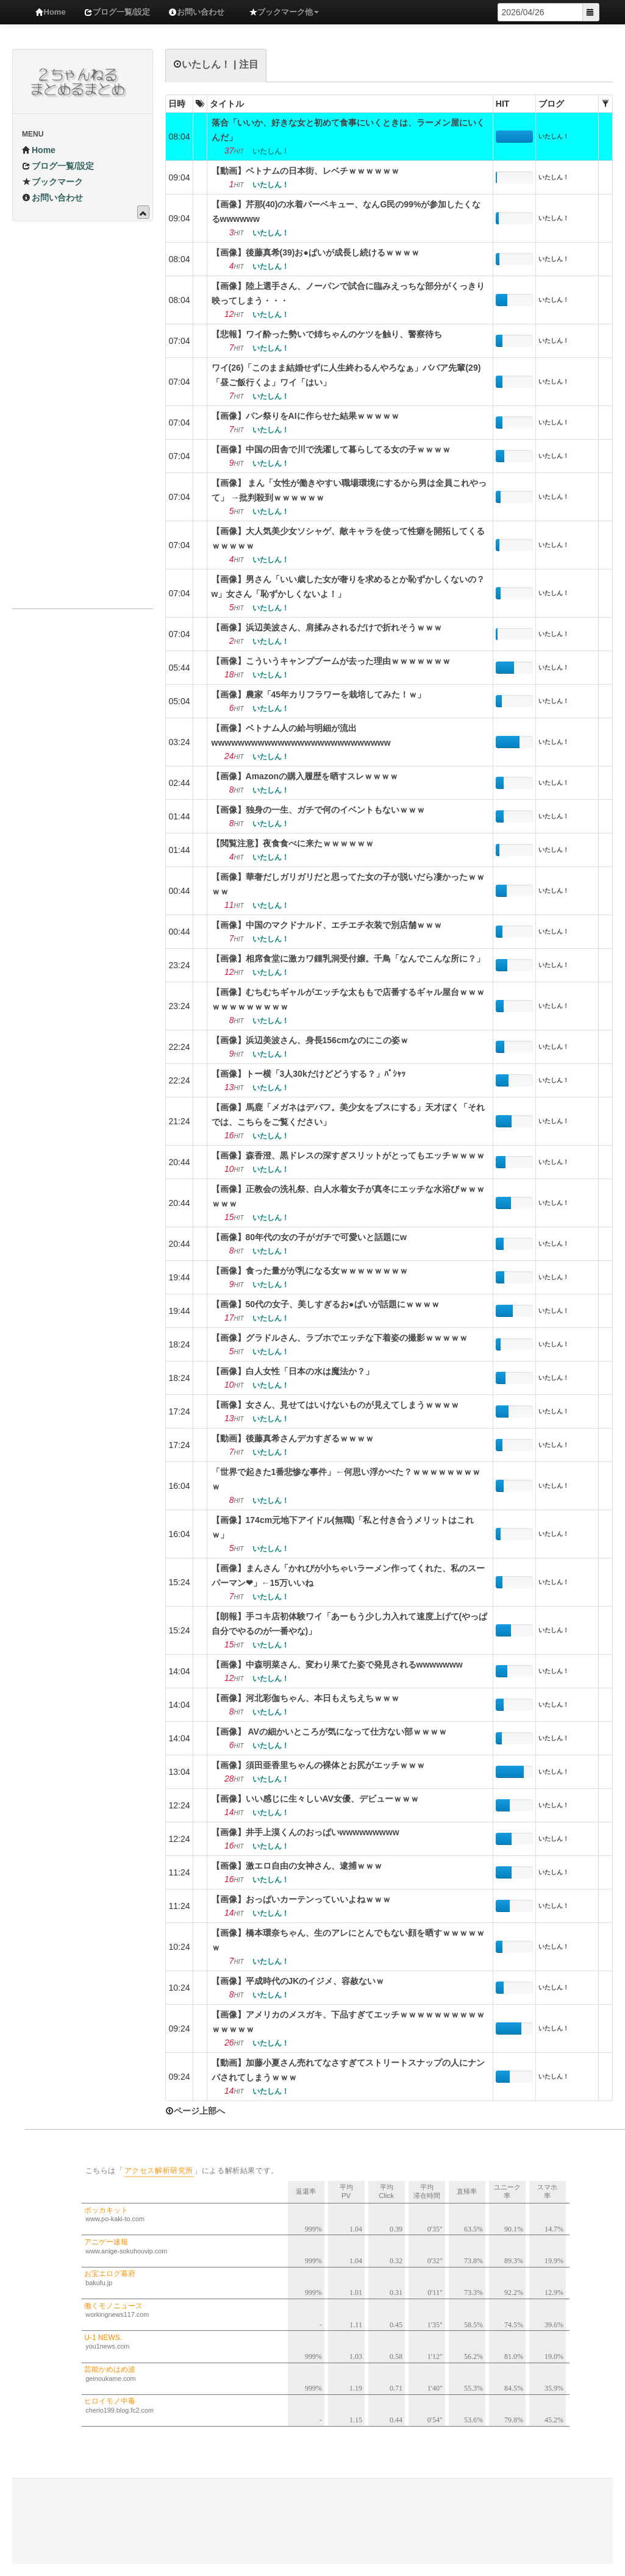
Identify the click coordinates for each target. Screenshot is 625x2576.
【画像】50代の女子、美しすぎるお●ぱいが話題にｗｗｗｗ (326, 1304)
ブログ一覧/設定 (117, 11)
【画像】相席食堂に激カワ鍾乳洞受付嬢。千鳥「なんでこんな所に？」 (348, 958)
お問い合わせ (196, 11)
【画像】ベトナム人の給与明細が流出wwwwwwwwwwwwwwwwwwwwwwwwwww (301, 735)
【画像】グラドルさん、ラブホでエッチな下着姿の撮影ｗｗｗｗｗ (340, 1338)
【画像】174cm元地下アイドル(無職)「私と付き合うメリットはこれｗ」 (343, 1527)
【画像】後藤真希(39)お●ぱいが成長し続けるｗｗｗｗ (316, 252)
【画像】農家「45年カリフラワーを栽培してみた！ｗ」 (319, 694)
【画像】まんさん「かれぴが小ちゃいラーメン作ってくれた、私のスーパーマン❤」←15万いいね (348, 1575)
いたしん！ (553, 136)
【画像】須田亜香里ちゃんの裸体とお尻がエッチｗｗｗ (318, 1765)
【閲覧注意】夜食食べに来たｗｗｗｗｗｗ (293, 843)
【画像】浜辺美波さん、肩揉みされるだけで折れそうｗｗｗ (327, 627)
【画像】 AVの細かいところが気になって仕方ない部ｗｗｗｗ (329, 1731)
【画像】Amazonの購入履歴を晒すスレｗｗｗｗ (305, 776)
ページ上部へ (195, 2111)
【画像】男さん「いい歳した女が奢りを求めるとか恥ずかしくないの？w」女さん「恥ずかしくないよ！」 (348, 586)
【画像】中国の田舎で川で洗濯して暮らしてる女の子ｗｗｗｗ (331, 449)
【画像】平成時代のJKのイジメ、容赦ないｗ (298, 1981)
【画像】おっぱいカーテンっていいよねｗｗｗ (301, 1899)
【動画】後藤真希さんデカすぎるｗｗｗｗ (293, 1438)
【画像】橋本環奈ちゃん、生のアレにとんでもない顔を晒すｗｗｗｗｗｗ (348, 1940)
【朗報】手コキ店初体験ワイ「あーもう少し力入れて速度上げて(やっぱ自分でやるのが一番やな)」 (350, 1623)
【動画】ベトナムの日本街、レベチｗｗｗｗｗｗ (305, 171)
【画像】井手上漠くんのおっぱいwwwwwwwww (305, 1832)
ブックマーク (52, 182)
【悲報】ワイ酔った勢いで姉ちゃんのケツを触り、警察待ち (327, 334)
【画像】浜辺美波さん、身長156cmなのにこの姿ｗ (310, 1040)
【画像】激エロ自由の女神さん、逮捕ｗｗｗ (297, 1866)
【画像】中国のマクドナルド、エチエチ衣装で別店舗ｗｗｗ (327, 925)
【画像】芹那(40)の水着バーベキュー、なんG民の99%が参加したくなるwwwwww (346, 211)
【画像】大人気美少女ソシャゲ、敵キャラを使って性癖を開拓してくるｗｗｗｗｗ (348, 538)
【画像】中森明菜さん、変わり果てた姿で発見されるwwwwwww (337, 1664)
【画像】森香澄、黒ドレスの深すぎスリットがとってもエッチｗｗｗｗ (348, 1155)
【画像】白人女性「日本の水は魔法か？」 (293, 1371)
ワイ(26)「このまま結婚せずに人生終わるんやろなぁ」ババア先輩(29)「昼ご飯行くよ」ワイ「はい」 (346, 375)
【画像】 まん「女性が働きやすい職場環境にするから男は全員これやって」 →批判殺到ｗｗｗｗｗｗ (349, 490)
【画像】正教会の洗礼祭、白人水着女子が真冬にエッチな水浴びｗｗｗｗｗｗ (348, 1196)
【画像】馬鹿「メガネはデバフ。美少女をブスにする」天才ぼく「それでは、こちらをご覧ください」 (348, 1114)
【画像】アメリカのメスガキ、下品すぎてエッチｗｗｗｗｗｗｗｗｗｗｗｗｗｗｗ (348, 2022)
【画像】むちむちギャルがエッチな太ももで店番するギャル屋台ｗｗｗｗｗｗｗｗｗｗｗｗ (348, 999)
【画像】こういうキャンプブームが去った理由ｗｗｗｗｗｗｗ (331, 661)
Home (50, 11)
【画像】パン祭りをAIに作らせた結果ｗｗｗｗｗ (305, 416)
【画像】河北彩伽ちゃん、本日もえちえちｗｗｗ (305, 1698)
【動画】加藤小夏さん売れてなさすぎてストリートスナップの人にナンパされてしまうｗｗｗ (348, 2070)
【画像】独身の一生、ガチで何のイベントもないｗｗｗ (318, 810)
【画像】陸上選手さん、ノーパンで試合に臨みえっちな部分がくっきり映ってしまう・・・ (348, 293)
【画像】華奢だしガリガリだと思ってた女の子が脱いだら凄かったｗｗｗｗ (348, 884)
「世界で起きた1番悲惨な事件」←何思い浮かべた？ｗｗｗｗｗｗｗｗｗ (346, 1479)
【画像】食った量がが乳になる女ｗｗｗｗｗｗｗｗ (310, 1271)
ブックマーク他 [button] (284, 11)
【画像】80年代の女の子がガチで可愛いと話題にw (309, 1237)
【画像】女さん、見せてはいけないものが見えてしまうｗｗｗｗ (335, 1405)
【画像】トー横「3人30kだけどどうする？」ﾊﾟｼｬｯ (308, 1074)
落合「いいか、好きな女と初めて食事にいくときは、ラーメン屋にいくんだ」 (348, 130)
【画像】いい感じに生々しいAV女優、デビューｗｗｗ (315, 1799)
